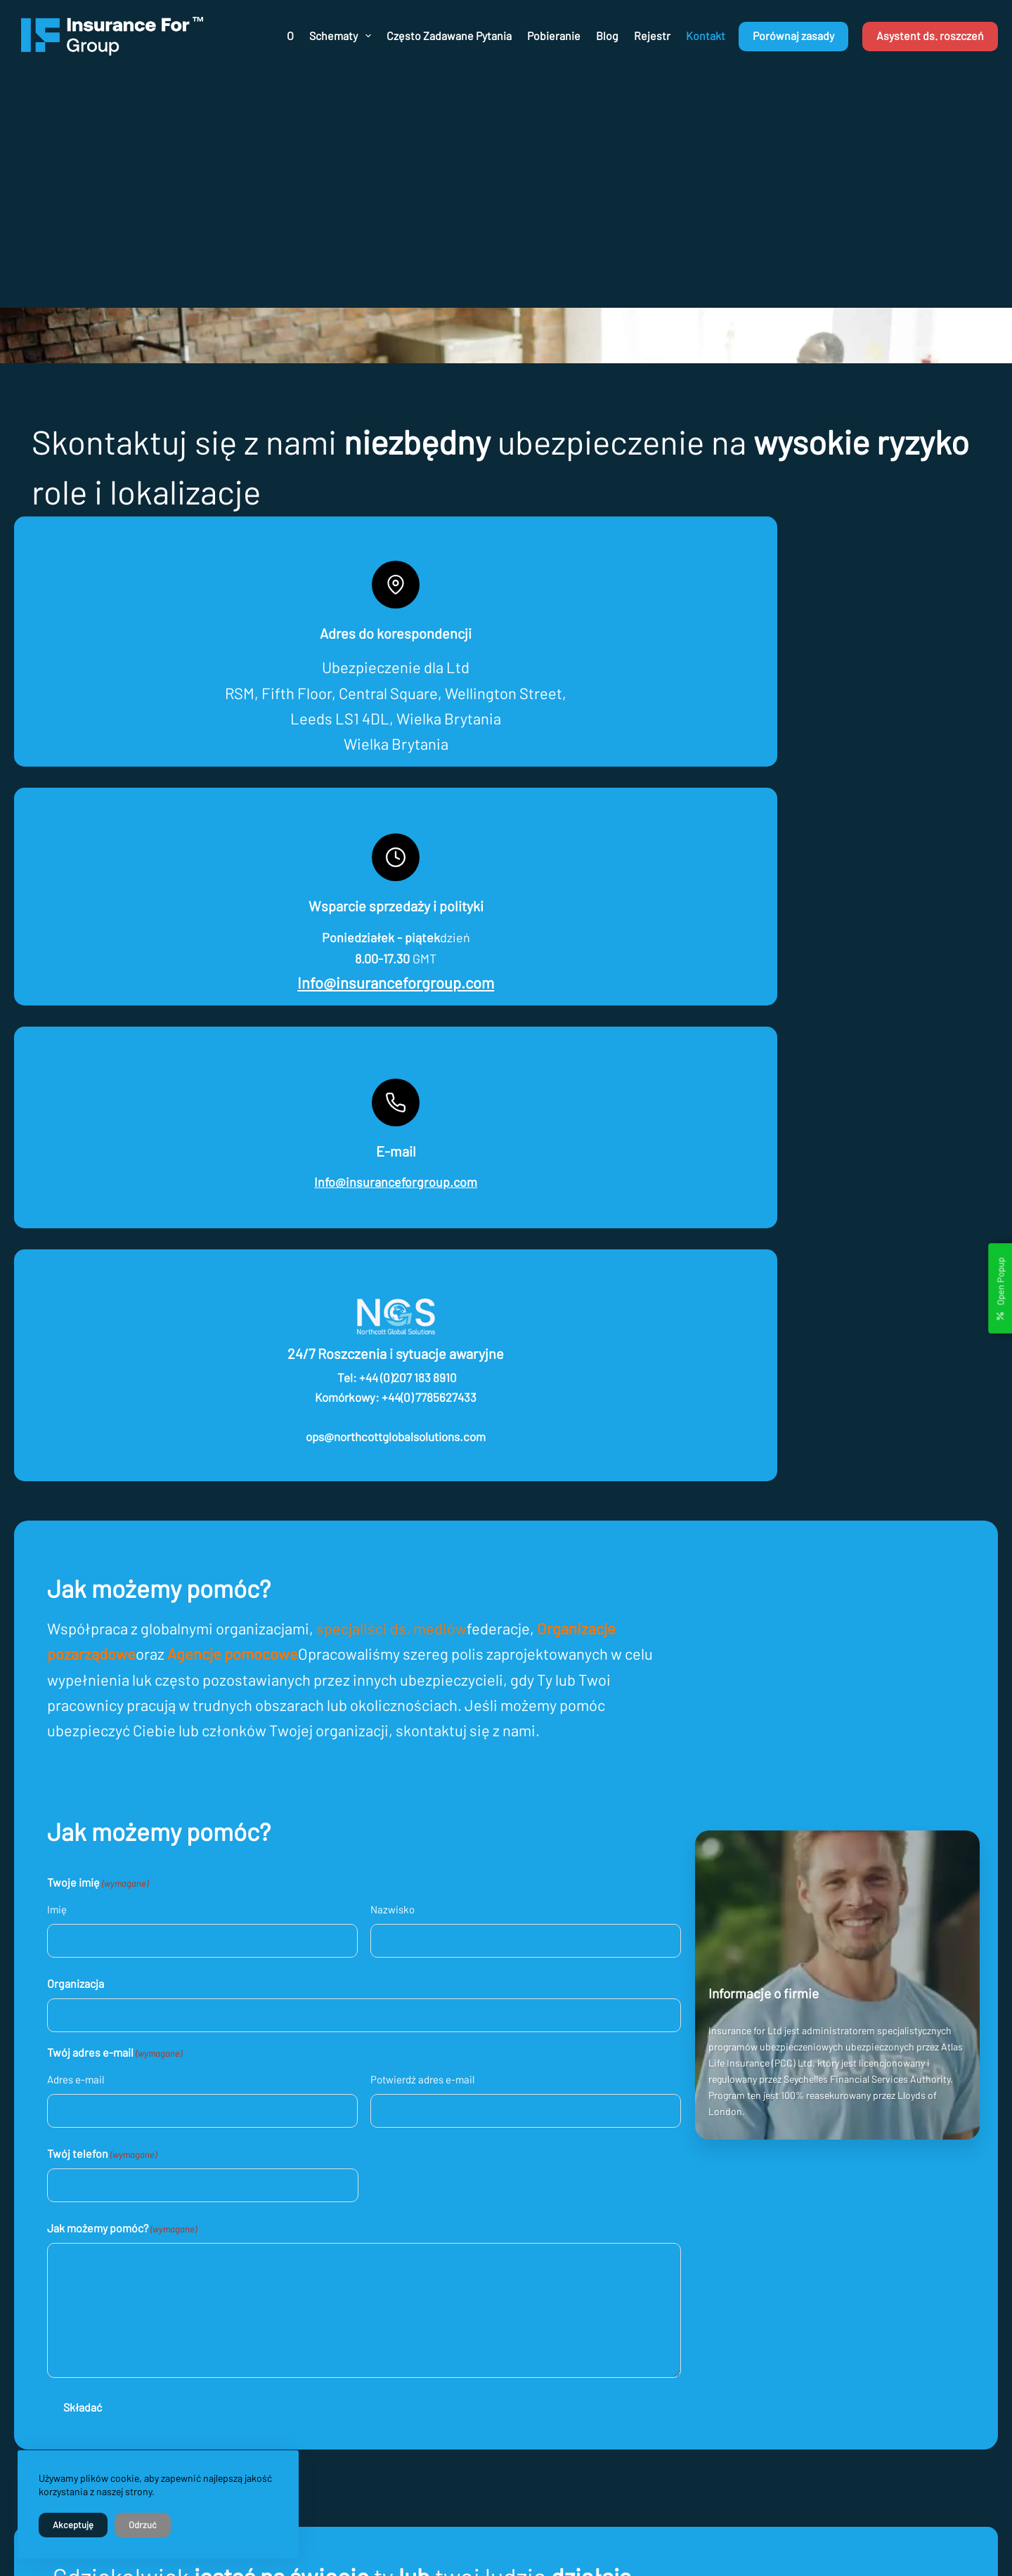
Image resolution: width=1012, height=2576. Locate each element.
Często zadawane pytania (449, 35)
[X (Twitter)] (789, 2252)
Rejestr (652, 35)
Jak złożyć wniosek (610, 2352)
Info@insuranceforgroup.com (381, 725)
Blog (607, 35)
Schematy (342, 35)
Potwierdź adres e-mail (443, 1430)
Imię (77, 1260)
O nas (581, 2332)
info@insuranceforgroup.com (390, 2287)
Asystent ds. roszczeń (930, 35)
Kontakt (705, 35)
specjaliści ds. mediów (412, 979)
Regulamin (592, 2311)
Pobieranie (553, 35)
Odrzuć (143, 2524)
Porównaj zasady (793, 35)
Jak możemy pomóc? (142, 1579)
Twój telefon (122, 1504)
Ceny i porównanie (609, 2373)
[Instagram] (821, 2252)
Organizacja (95, 1333)
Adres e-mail (95, 1430)
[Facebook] (758, 2252)
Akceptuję (73, 2524)
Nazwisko (413, 1260)
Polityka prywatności (613, 2291)
